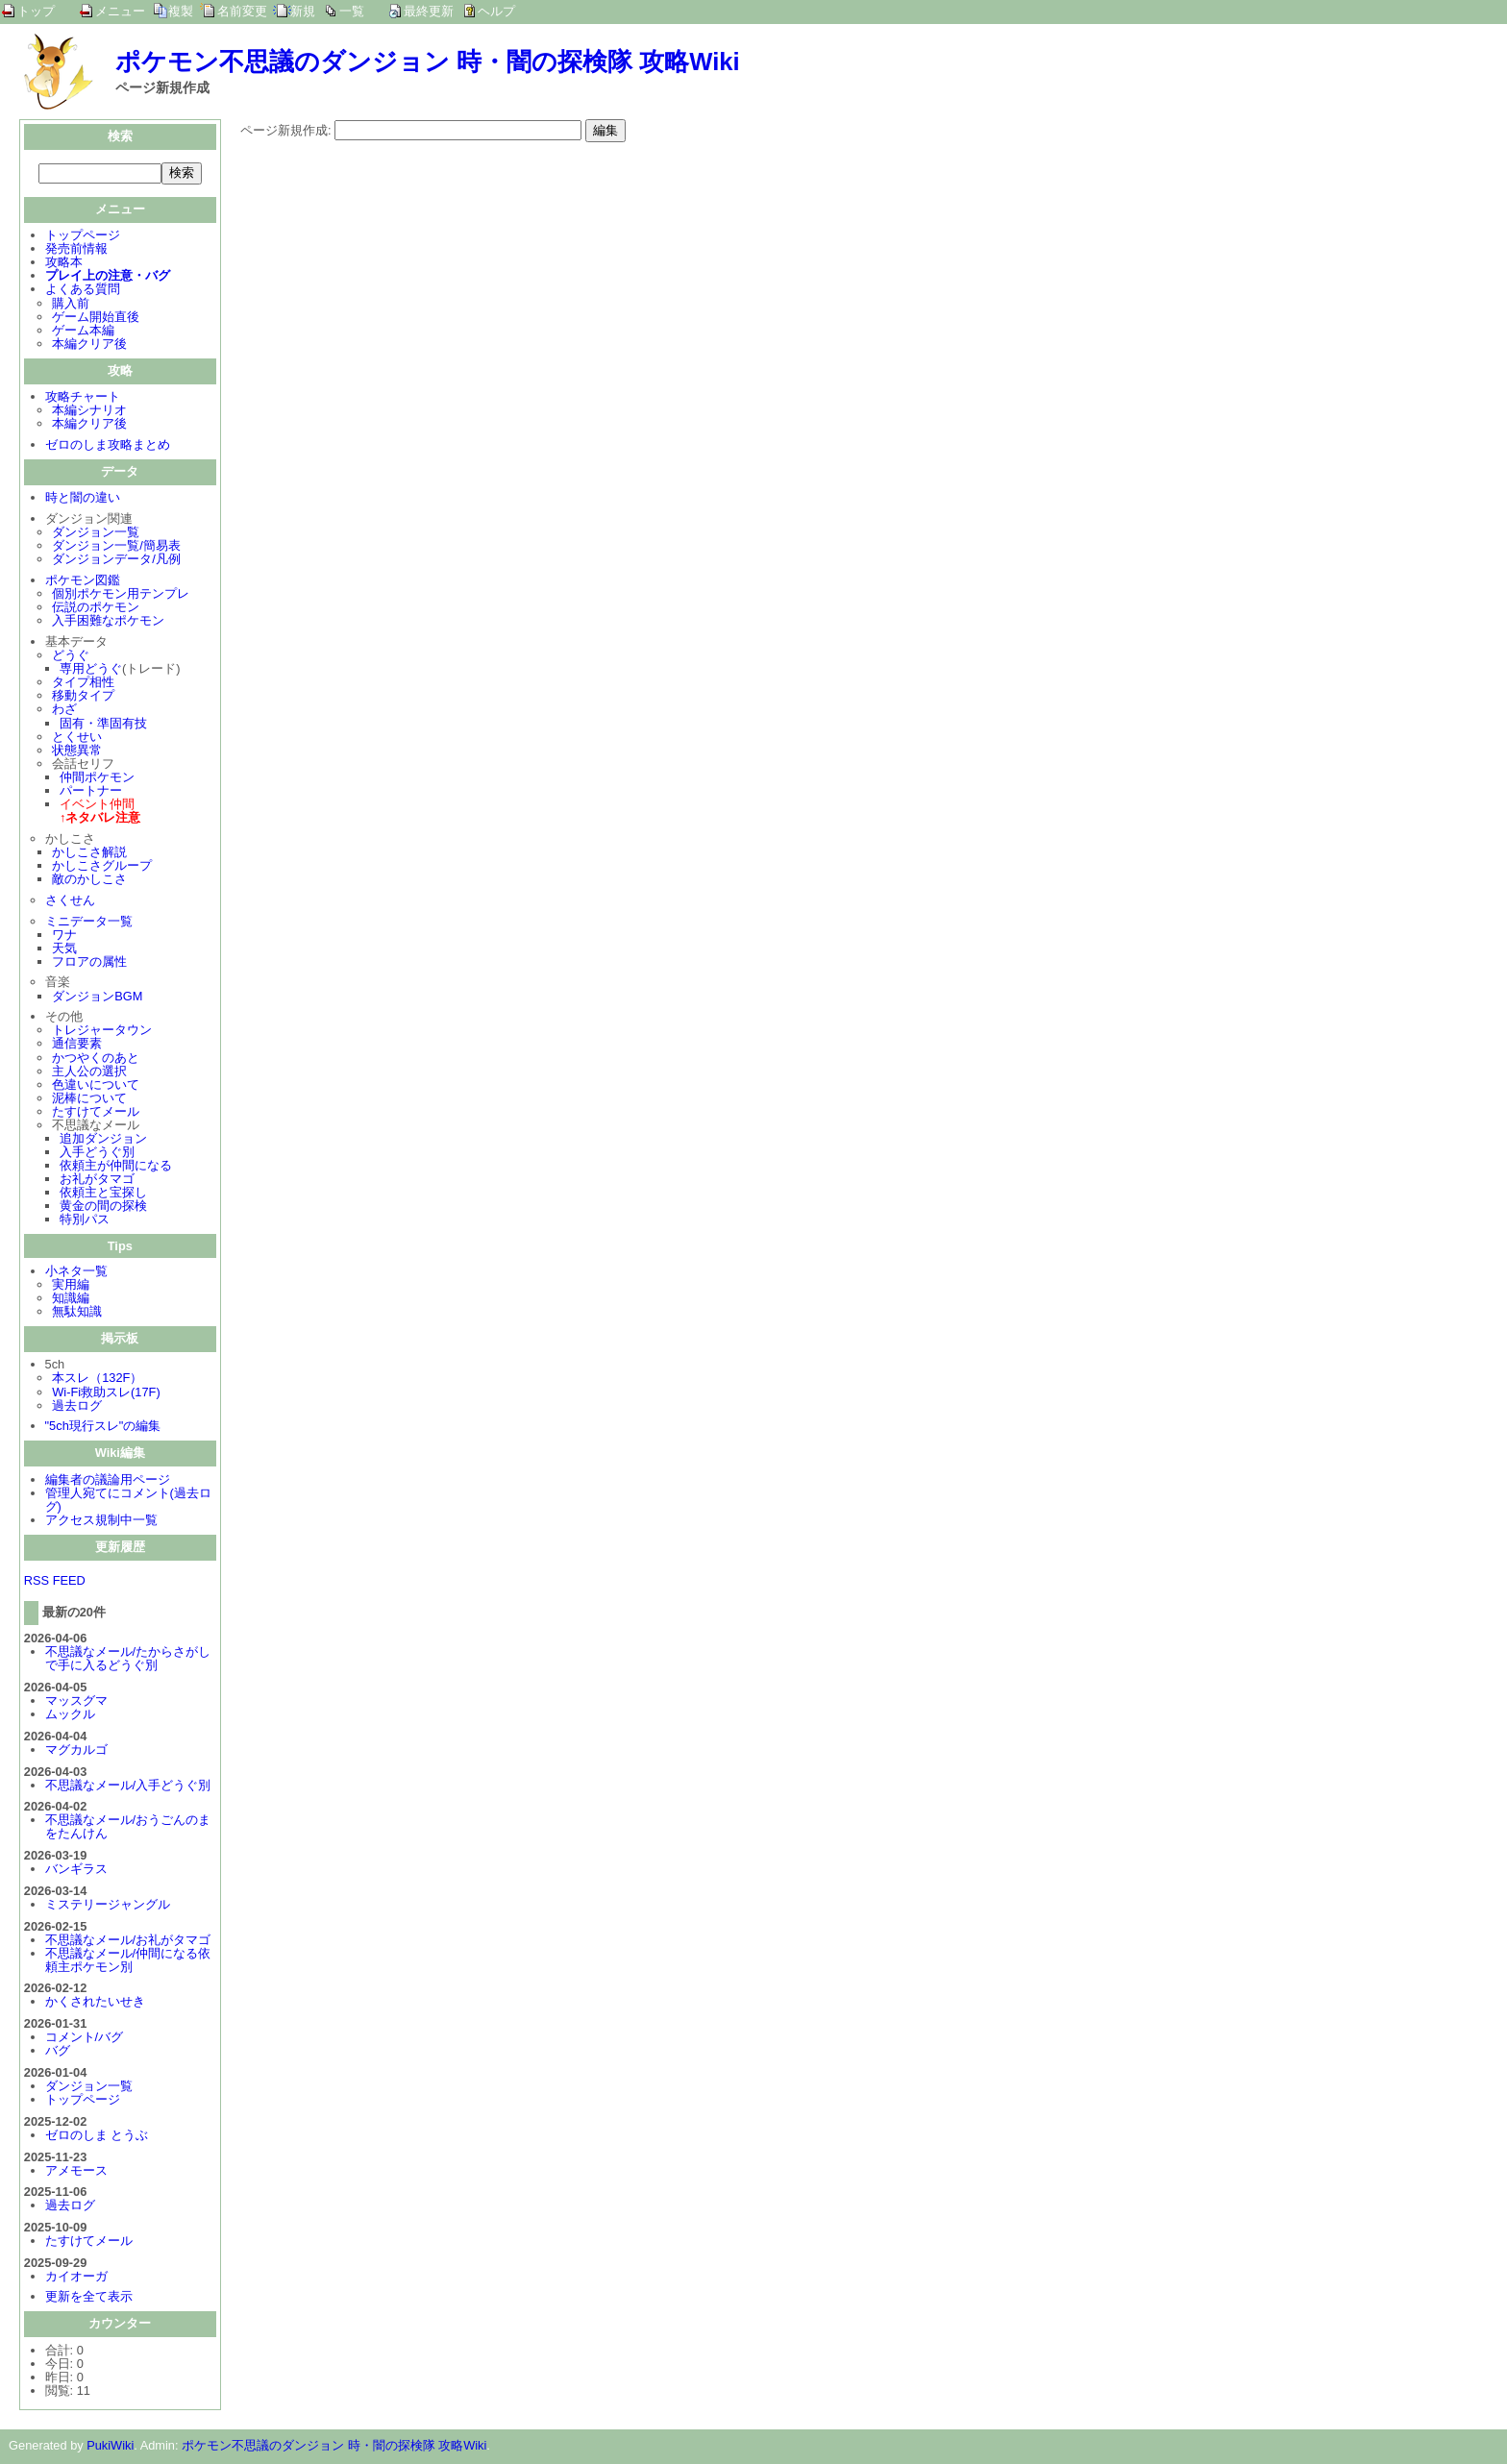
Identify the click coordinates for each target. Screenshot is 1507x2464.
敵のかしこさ (89, 881)
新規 (302, 11)
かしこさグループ (102, 867)
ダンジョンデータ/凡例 (116, 561)
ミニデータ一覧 (89, 923)
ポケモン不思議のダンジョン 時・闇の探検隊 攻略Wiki (427, 61)
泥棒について (89, 1100)
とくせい (77, 738)
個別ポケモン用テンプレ (120, 595)
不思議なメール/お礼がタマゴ (128, 1941)
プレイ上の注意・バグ (107, 277)
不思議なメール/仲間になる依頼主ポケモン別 (128, 1962)
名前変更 (242, 11)
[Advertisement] (401, 276)
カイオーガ (76, 2278)
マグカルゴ (76, 1751)
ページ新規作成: (286, 130)
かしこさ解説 (89, 854)
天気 (64, 950)
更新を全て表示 (89, 2298)
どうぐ (70, 657)
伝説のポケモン (95, 609)
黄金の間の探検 (103, 1207)
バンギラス (76, 1870)
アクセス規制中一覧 (101, 1522)
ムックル (70, 1716)
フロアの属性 (89, 963)
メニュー (120, 11)
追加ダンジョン (103, 1140)
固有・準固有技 (103, 725)
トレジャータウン (102, 1031)
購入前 (70, 305)
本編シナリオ (89, 412)
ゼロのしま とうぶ (97, 2137)
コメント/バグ (84, 2039)
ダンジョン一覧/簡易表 (116, 547)
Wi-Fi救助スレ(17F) (106, 1394)
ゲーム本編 (83, 332)
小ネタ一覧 (76, 1273)
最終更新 (429, 11)
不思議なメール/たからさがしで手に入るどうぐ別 (128, 1660)
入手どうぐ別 (97, 1153)
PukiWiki (110, 2447)
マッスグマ (76, 1702)
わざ (64, 710)
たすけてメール (95, 1113)
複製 (180, 11)
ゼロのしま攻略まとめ (107, 446)
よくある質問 (82, 290)
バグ (57, 2052)
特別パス (85, 1221)
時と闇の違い (82, 499)
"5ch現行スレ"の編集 (103, 1427)
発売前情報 (76, 250)
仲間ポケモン (97, 779)
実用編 (70, 1286)
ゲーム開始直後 (95, 318)
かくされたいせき (95, 2003)
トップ (36, 11)
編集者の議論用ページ (107, 1481)
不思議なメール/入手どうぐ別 (128, 1787)
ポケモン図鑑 (82, 582)
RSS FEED (55, 1582)
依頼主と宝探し (103, 1194)
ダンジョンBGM (97, 998)
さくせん (70, 902)
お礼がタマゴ (97, 1180)
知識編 (70, 1300)
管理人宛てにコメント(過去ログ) (128, 1501)
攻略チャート (82, 398)
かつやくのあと (95, 1059)
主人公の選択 (89, 1073)
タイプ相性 (83, 684)
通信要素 (77, 1045)
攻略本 (64, 264)
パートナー (91, 792)
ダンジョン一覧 (95, 534)
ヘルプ (496, 11)
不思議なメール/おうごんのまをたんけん (128, 1828)
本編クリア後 (89, 345)
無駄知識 (77, 1313)
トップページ (82, 237)
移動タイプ (83, 697)
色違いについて (95, 1086)
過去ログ (77, 1407)
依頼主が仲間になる (116, 1167)
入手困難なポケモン (108, 622)
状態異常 (77, 752)
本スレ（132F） (97, 1379)
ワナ (64, 936)
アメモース (76, 2172)
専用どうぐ (91, 670)
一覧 (351, 11)
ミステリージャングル (107, 1906)
